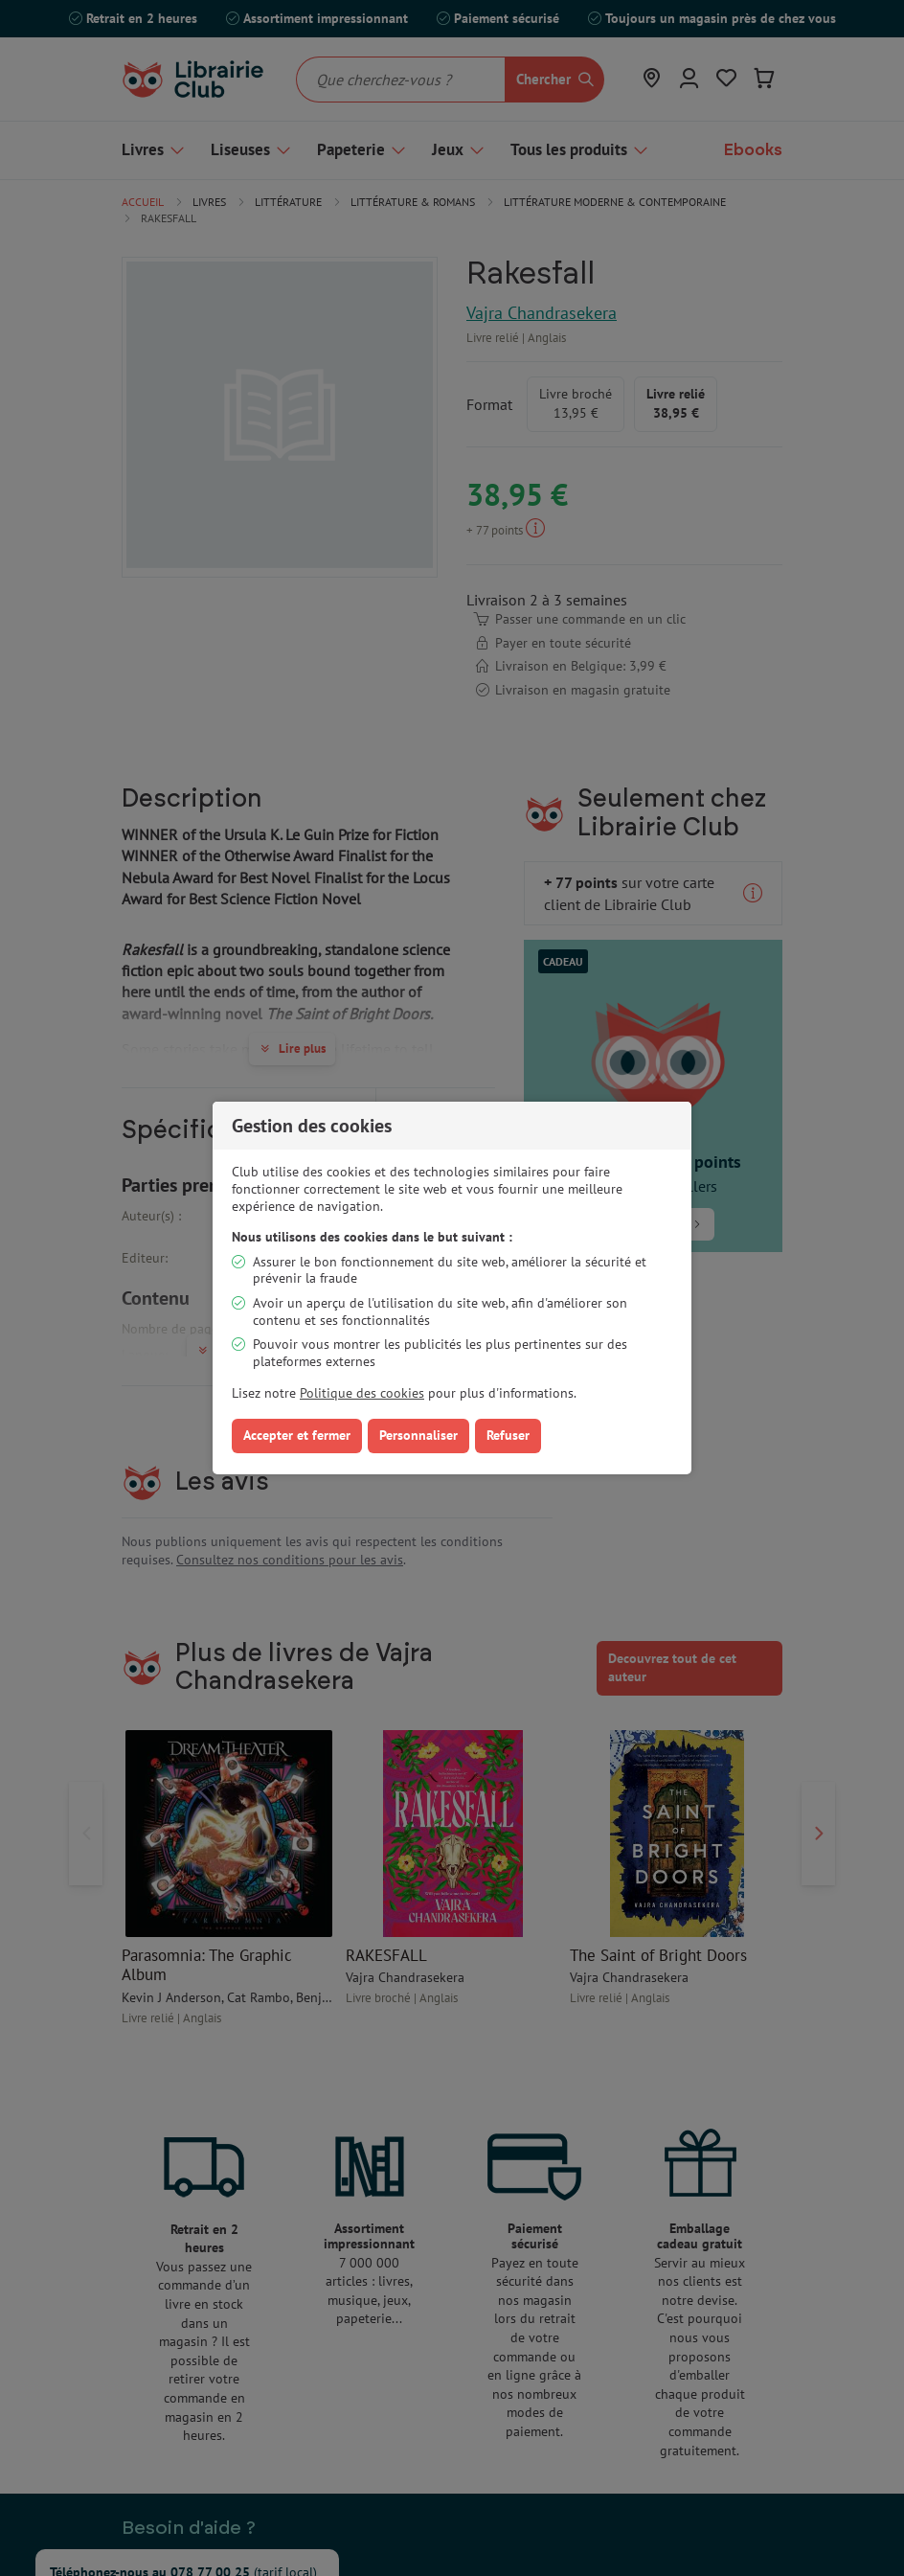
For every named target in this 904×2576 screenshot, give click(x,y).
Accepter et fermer (296, 1435)
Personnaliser (418, 1435)
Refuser (508, 1435)
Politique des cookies (362, 1393)
